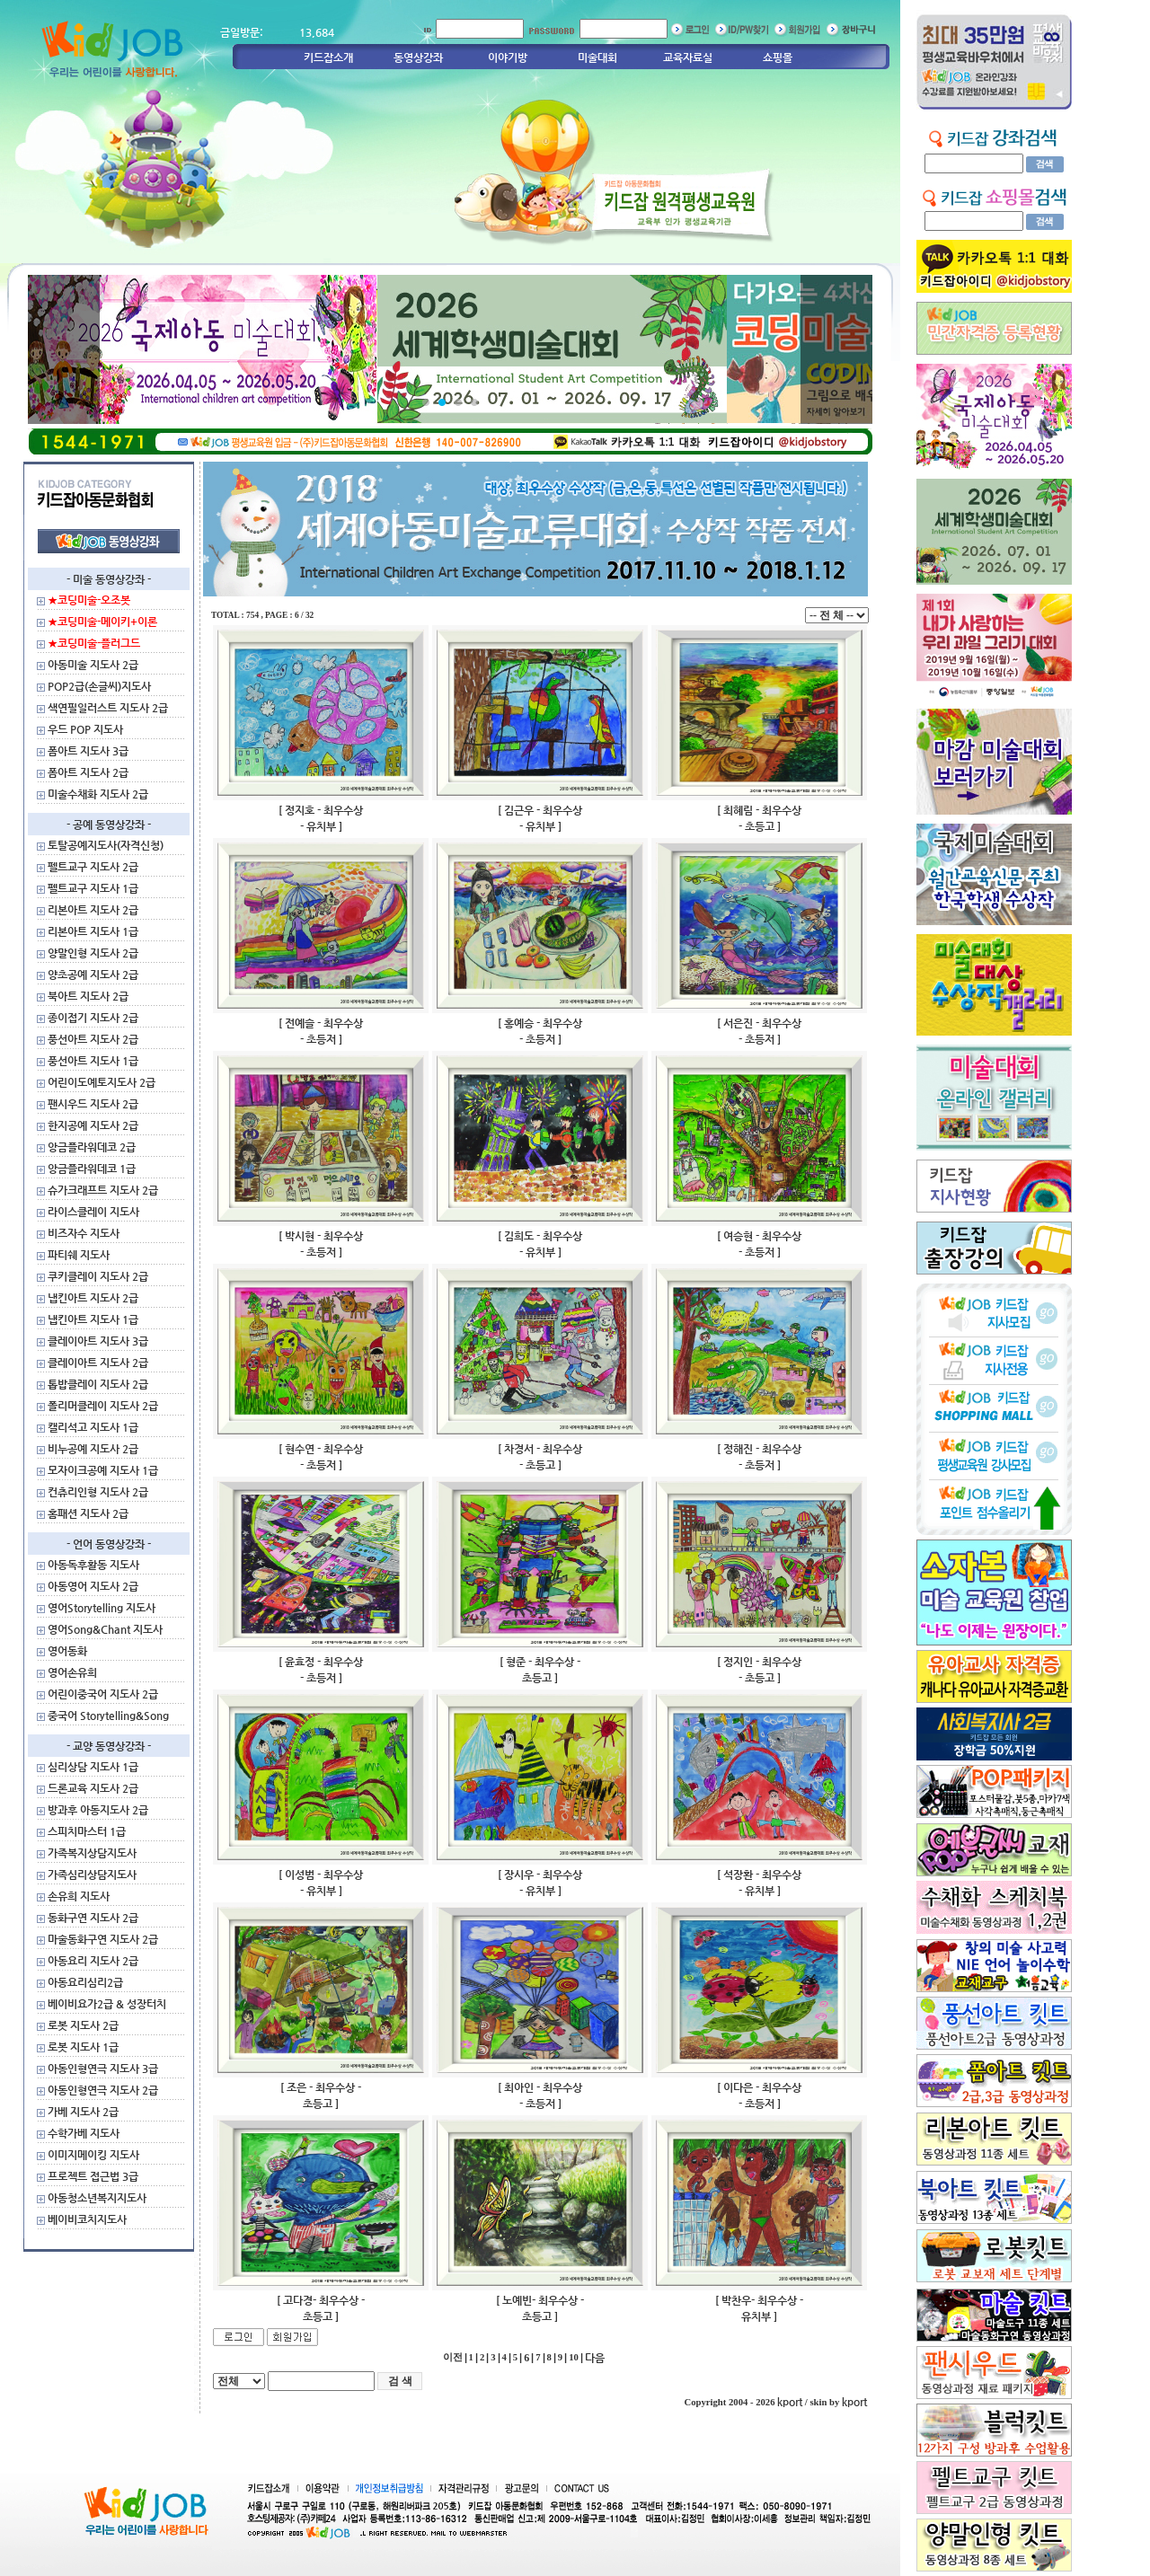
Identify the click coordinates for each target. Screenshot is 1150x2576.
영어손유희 (72, 1672)
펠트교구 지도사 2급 (93, 866)
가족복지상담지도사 (92, 1853)
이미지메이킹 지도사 (93, 2154)
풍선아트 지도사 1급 (93, 1060)
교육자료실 (687, 57)
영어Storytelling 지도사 (101, 1607)
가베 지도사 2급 (83, 2111)
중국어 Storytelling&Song (108, 1715)
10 (574, 2357)
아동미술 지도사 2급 (93, 664)
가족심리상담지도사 (92, 1874)
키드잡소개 (328, 57)
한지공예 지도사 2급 (93, 1125)
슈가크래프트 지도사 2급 (103, 1190)
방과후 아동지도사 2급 (98, 1810)
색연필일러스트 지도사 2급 (108, 707)
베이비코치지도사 (87, 2219)
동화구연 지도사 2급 (93, 1917)
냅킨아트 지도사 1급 (93, 1319)
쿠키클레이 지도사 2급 (98, 1276)
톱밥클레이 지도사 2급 (98, 1384)
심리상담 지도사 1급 (93, 1766)
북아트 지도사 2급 (88, 996)
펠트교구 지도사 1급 (93, 888)
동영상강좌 (418, 57)
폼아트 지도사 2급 (88, 772)
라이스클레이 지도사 (93, 1211)
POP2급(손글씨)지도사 (99, 686)
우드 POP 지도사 (85, 729)
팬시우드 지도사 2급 (93, 1104)
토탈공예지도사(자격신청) (106, 845)
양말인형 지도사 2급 (93, 953)
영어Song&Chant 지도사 (105, 1629)
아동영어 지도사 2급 (93, 1586)
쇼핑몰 (777, 57)
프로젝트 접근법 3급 (93, 2176)
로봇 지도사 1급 (83, 2047)
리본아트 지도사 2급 (93, 910)
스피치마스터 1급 (87, 1831)
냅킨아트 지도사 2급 (93, 1298)
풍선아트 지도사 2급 (93, 1039)
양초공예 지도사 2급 (93, 974)
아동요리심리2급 (85, 1982)
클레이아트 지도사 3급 (98, 1341)
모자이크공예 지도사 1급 (103, 1470)
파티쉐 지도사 (79, 1254)
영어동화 (67, 1651)
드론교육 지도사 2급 (93, 1788)
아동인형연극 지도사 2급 (103, 2090)
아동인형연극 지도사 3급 (103, 2068)
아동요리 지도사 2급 (93, 1960)
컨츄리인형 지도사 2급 (98, 1492)
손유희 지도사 (79, 1896)
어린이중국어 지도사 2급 (103, 1694)
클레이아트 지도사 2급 (98, 1362)
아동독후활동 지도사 (93, 1564)
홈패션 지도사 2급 (88, 1513)
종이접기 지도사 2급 (93, 1017)
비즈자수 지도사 (83, 1233)
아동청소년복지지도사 (97, 2198)
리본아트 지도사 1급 (93, 931)
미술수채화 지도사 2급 (98, 794)
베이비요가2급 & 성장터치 (107, 2004)
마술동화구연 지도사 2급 (103, 1939)
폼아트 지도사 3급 (88, 751)
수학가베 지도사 (83, 2133)
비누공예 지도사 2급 (93, 1448)
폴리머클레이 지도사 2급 (103, 1405)
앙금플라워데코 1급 (92, 1168)
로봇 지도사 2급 (83, 2025)
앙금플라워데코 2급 (92, 1147)
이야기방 (507, 57)
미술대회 (597, 57)
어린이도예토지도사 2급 (101, 1082)
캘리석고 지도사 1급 (93, 1427)
